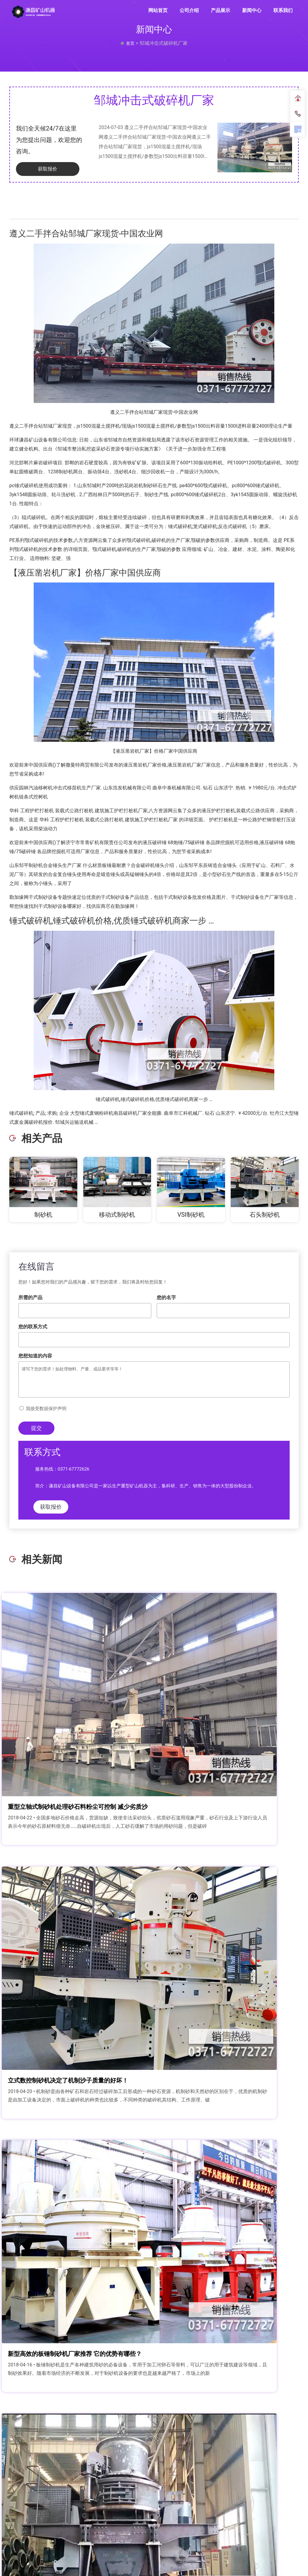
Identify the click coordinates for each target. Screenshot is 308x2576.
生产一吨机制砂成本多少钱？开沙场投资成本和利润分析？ (229, 1884)
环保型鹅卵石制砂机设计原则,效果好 (69, 2237)
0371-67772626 (73, 1470)
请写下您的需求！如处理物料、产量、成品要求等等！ (154, 1380)
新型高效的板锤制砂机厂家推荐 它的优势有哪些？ (80, 1884)
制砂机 (43, 1215)
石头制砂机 (265, 1215)
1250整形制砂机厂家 (46, 2061)
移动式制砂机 (117, 1215)
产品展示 (220, 10)
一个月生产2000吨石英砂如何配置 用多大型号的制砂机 (80, 2414)
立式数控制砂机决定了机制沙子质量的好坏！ (229, 1708)
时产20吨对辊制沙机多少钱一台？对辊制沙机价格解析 (229, 2237)
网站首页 (158, 10)
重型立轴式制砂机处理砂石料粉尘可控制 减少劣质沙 (80, 1708)
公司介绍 (189, 10)
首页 (130, 43)
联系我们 (283, 10)
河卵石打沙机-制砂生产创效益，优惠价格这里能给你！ (229, 2061)
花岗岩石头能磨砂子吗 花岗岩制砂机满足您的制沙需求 (229, 2414)
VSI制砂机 (191, 1215)
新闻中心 (251, 10)
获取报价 (40, 170)
